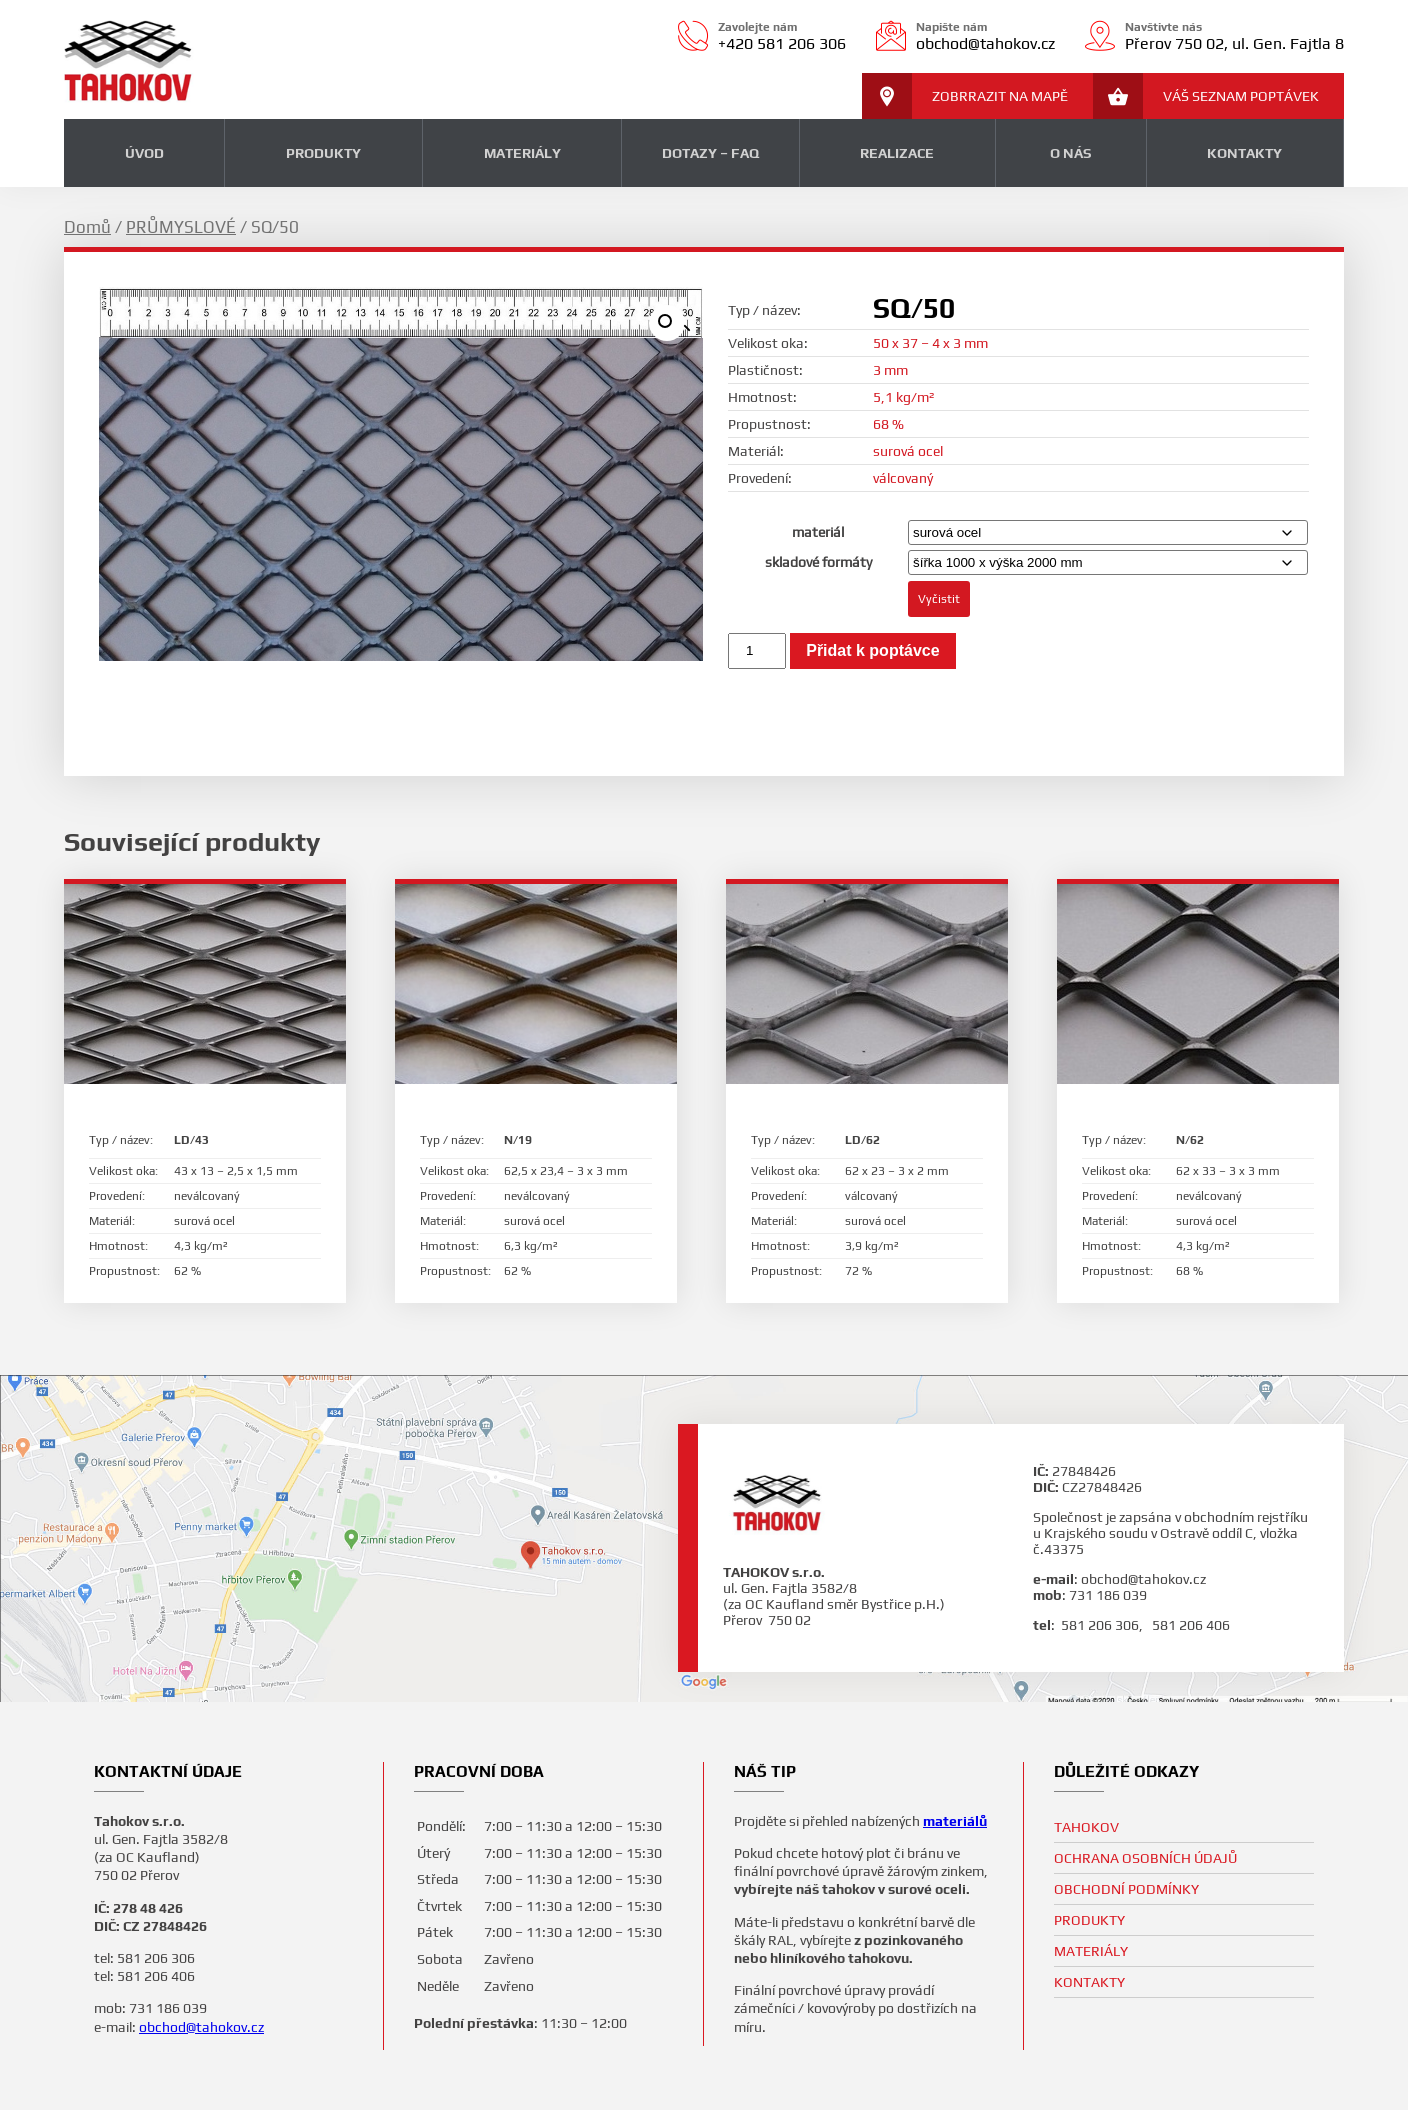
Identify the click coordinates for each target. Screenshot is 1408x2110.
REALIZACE (897, 153)
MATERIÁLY (522, 153)
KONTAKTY (1244, 153)
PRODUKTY (323, 153)
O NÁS (1070, 153)
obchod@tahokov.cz (201, 2027)
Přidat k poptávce (872, 650)
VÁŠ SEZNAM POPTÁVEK (1206, 96)
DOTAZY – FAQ (710, 153)
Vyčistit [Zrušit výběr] (939, 599)
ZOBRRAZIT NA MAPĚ (965, 96)
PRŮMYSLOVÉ (181, 227)
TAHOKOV (1086, 1827)
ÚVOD (144, 153)
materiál (818, 532)
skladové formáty (818, 562)
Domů (87, 227)
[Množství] (757, 651)
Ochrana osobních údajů (1146, 1858)
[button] (667, 323)
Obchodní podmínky (1126, 1889)
